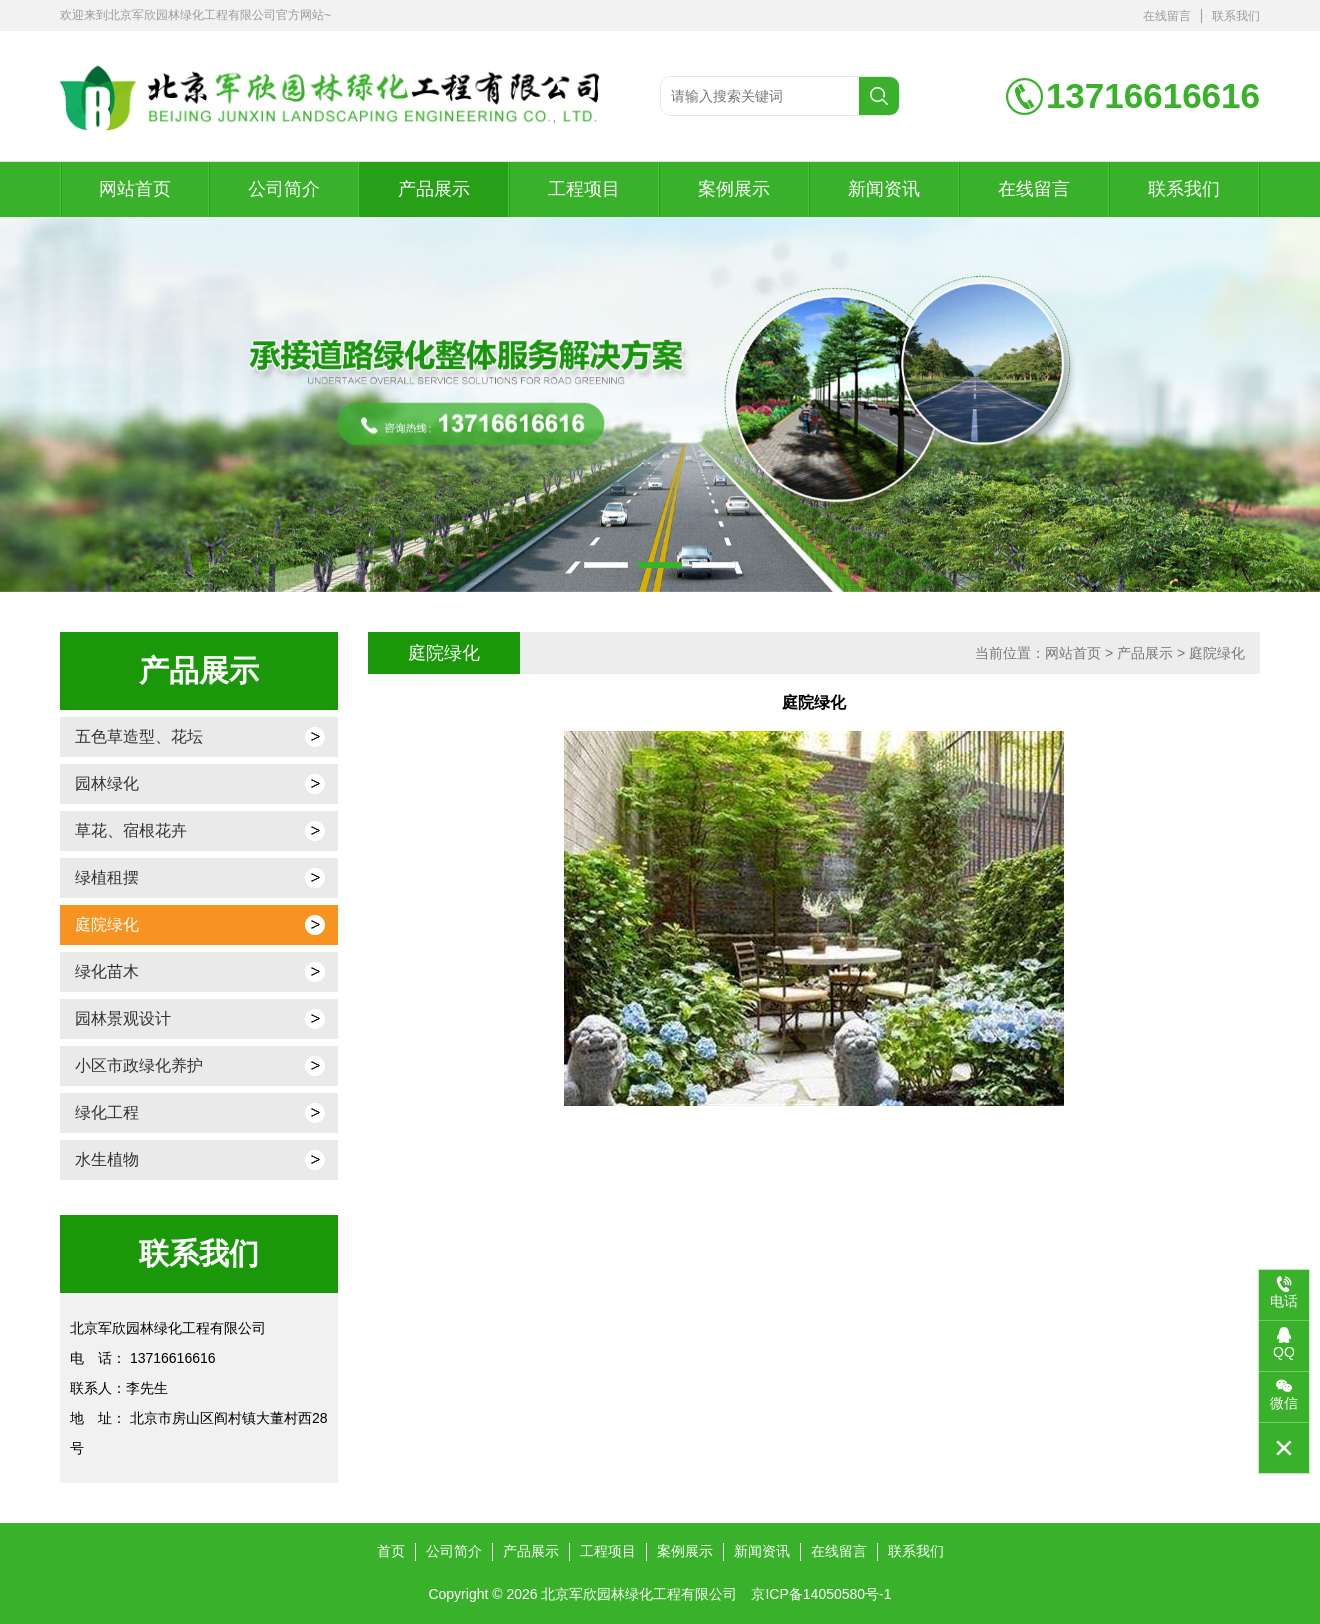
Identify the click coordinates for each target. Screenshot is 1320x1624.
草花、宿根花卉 (131, 830)
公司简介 (284, 189)
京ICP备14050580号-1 (821, 1594)
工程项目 (584, 189)
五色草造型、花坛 (139, 736)
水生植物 (107, 1159)
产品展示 (434, 189)
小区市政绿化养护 (139, 1065)
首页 (391, 1551)
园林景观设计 (123, 1018)
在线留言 (1167, 16)
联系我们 (1236, 16)
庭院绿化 (107, 924)
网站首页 (135, 189)
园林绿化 (107, 783)
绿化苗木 (107, 971)
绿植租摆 (107, 877)
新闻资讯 (884, 189)
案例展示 (734, 189)
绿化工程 (107, 1112)
